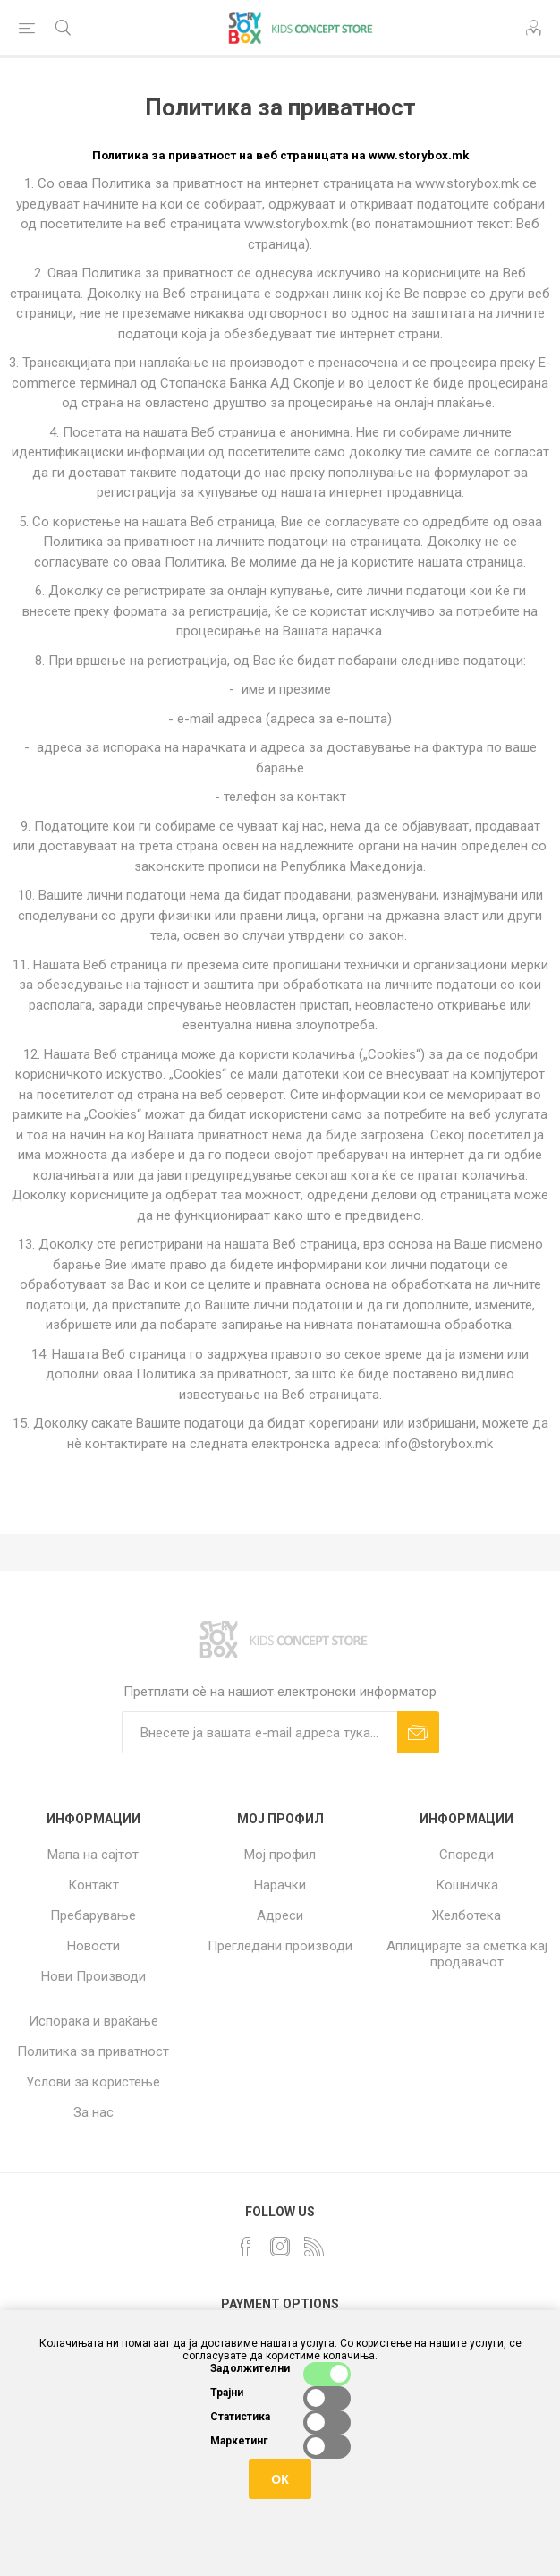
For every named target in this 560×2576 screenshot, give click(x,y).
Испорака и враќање (93, 2021)
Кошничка (467, 1885)
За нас (93, 2112)
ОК (279, 2479)
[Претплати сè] (259, 1732)
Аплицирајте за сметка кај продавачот (466, 1954)
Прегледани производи (280, 1946)
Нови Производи (93, 1976)
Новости (93, 1946)
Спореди (466, 1855)
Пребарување (93, 1915)
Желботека (466, 1915)
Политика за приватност (93, 2051)
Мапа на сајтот (93, 1855)
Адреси (280, 1915)
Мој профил (280, 1855)
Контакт (93, 1885)
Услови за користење (93, 2082)
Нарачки (280, 1885)
